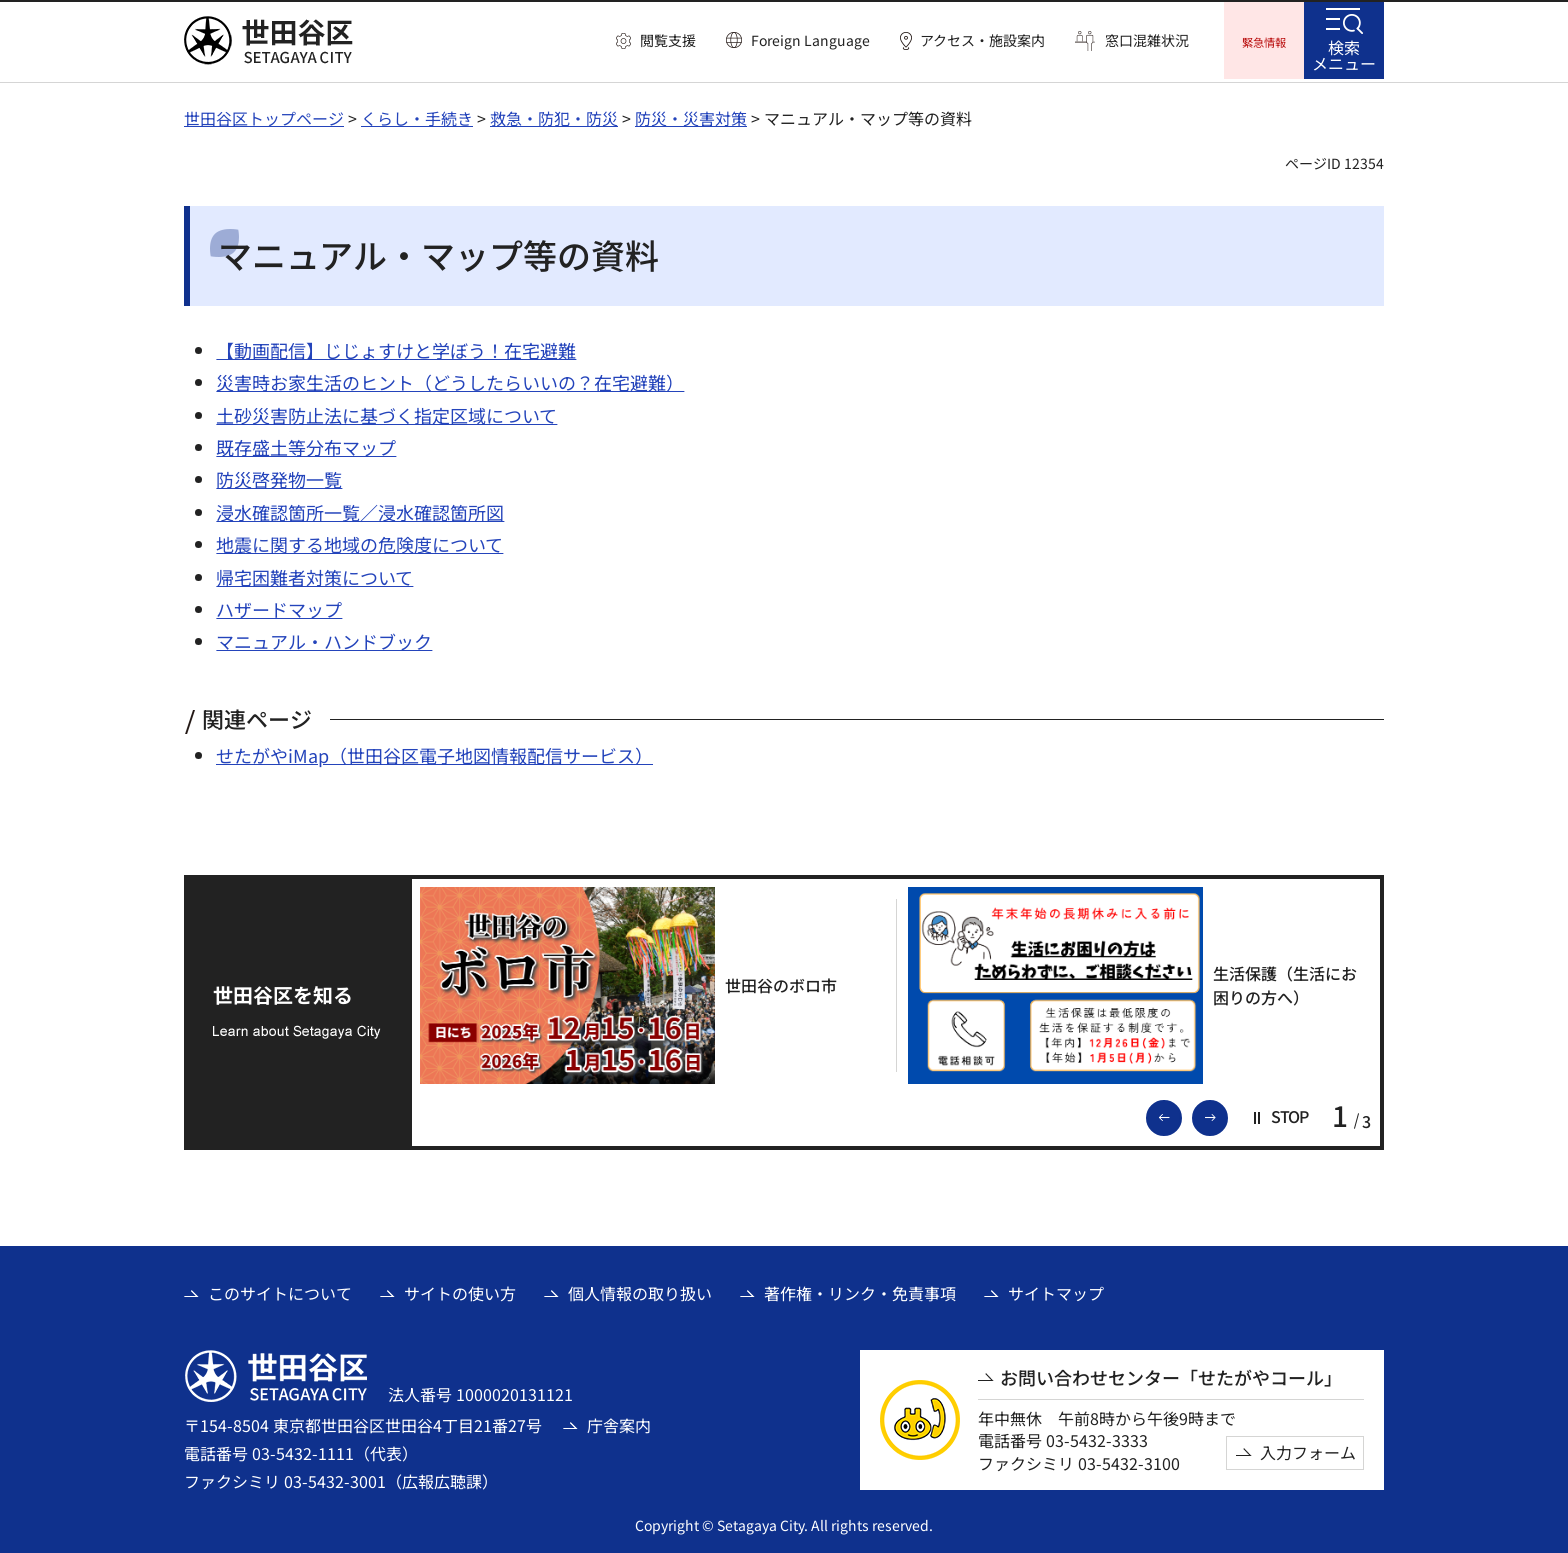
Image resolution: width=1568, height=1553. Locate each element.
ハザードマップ (279, 606)
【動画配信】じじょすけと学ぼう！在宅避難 (396, 347)
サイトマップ (1056, 1290)
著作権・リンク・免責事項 (860, 1290)
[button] (656, 41)
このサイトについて (280, 1290)
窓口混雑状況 (1147, 40)
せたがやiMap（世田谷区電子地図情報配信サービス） (434, 752)
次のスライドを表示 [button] (1227, 1113)
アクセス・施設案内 (982, 40)
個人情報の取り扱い (640, 1290)
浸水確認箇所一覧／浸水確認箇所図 (360, 509)
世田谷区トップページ (264, 115)
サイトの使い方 (460, 1290)
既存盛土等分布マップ (306, 444)
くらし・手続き (417, 115)
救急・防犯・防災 (554, 115)
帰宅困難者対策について (314, 574)
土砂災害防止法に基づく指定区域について (386, 412)
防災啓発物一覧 (279, 477)
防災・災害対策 (691, 115)
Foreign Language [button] (810, 40)
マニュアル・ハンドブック (324, 639)
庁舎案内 (619, 1422)
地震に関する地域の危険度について (359, 541)
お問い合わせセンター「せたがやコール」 (1171, 1374)
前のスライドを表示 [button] (1181, 1113)
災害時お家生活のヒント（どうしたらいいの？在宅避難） (450, 379)
